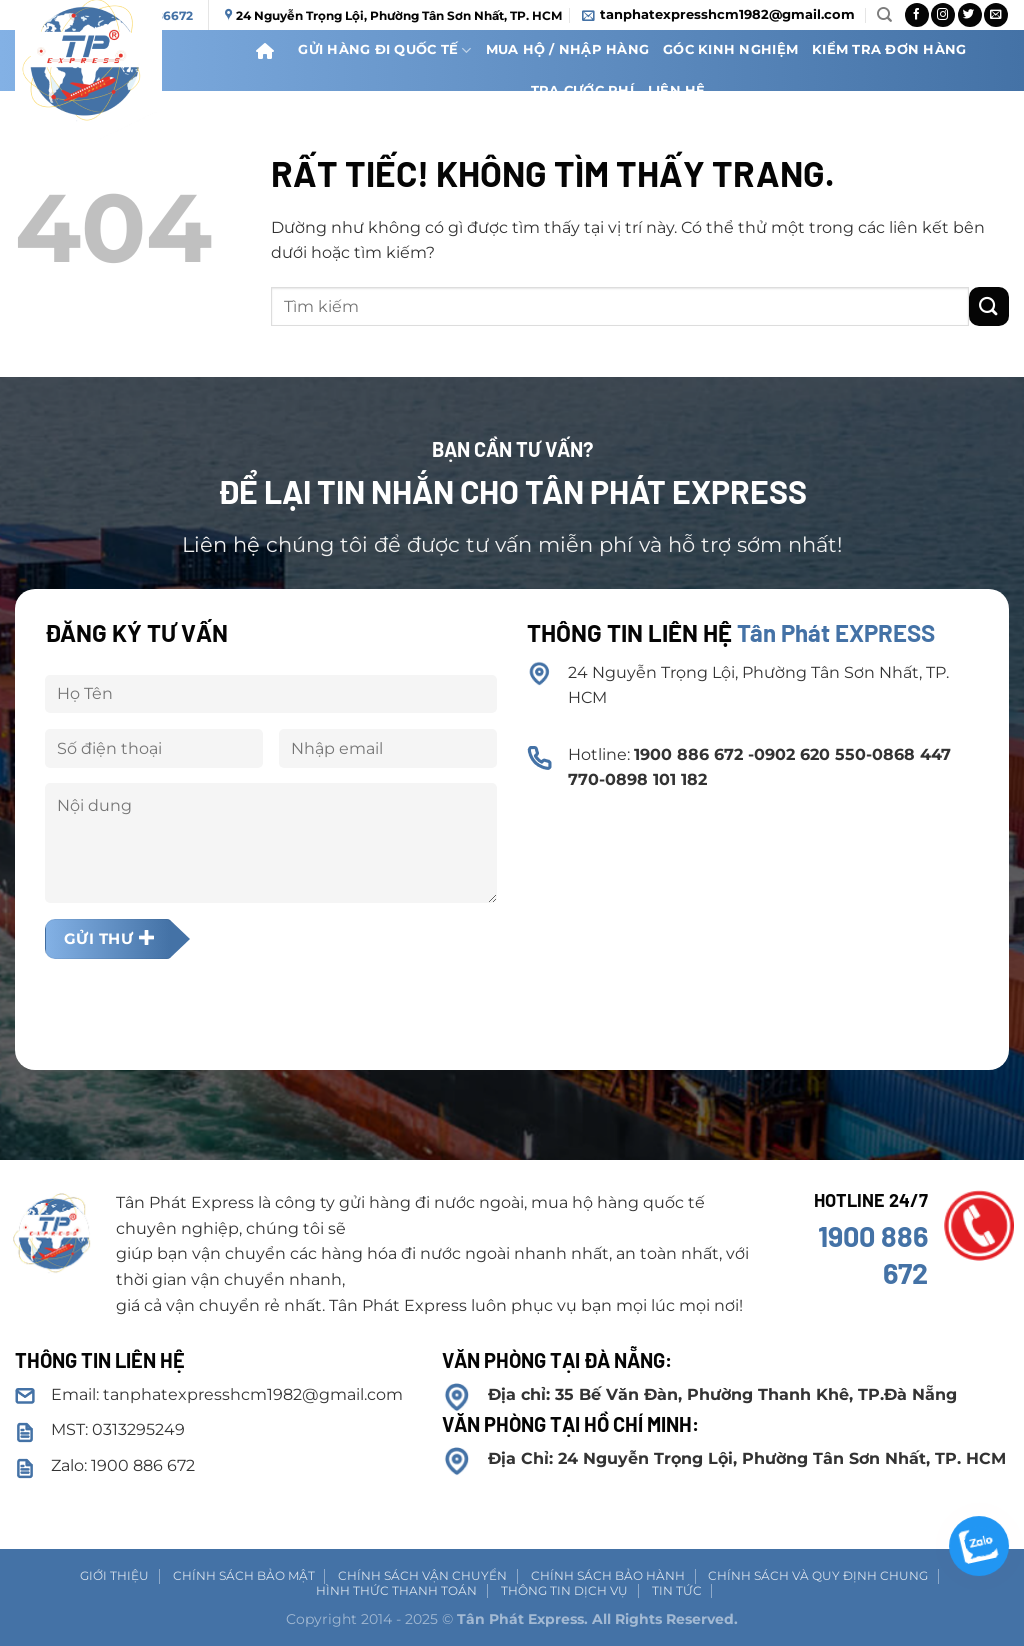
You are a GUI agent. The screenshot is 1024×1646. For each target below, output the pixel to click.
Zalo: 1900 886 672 (123, 1465)
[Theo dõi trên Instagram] (943, 15)
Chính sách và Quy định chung (818, 1575)
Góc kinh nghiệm (730, 49)
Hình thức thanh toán (396, 1590)
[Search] (884, 15)
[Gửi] (989, 306)
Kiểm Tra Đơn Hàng (889, 49)
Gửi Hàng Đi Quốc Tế (384, 50)
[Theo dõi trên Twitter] (970, 15)
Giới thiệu (114, 1575)
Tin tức (677, 1590)
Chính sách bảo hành (608, 1575)
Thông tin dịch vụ (564, 1590)
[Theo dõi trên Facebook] (917, 15)
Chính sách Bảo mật (244, 1575)
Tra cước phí (582, 90)
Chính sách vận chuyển (422, 1575)
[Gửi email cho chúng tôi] (996, 15)
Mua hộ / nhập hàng (568, 49)
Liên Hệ (677, 90)
